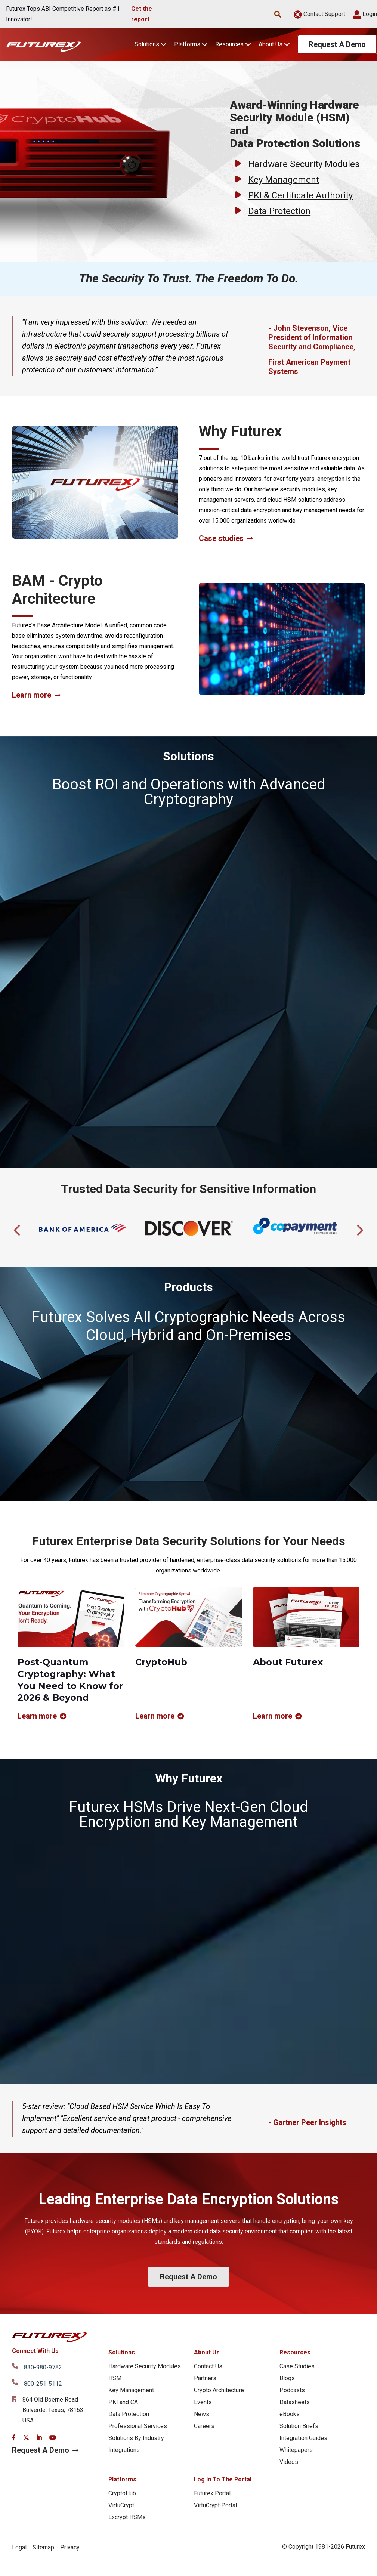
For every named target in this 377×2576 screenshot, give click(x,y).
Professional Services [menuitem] (137, 2426)
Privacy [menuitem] (70, 2547)
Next (359, 1228)
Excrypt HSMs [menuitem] (127, 2517)
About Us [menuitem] (207, 2352)
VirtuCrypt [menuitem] (121, 2505)
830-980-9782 (43, 2367)
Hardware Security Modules (303, 164)
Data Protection (279, 211)
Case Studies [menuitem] (297, 2366)
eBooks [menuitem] (289, 2414)
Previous (17, 1228)
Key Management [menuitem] (131, 2390)
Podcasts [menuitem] (292, 2390)
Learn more (36, 695)
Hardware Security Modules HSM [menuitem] (144, 2372)
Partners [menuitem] (205, 2378)
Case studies (226, 538)
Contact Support (319, 14)
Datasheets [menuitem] (294, 2402)
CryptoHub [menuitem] (122, 2493)
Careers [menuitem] (204, 2426)
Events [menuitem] (203, 2402)
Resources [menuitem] (294, 2352)
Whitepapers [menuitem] (296, 2449)
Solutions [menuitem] (121, 2352)
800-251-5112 (43, 2383)
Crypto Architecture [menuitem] (219, 2390)
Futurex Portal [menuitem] (212, 2493)
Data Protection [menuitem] (128, 2414)
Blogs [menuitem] (287, 2378)
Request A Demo (337, 44)
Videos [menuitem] (288, 2461)
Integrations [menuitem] (124, 2449)
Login (365, 14)
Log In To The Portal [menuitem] (222, 2479)
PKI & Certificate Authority (300, 195)
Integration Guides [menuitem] (303, 2438)
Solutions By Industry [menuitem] (136, 2438)
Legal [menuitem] (19, 2547)
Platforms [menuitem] (122, 2479)
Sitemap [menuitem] (43, 2547)
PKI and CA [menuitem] (123, 2402)
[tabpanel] (83, 1228)
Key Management (283, 179)
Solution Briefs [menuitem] (298, 2426)
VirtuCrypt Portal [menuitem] (215, 2505)
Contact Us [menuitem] (208, 2366)
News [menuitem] (201, 2414)
